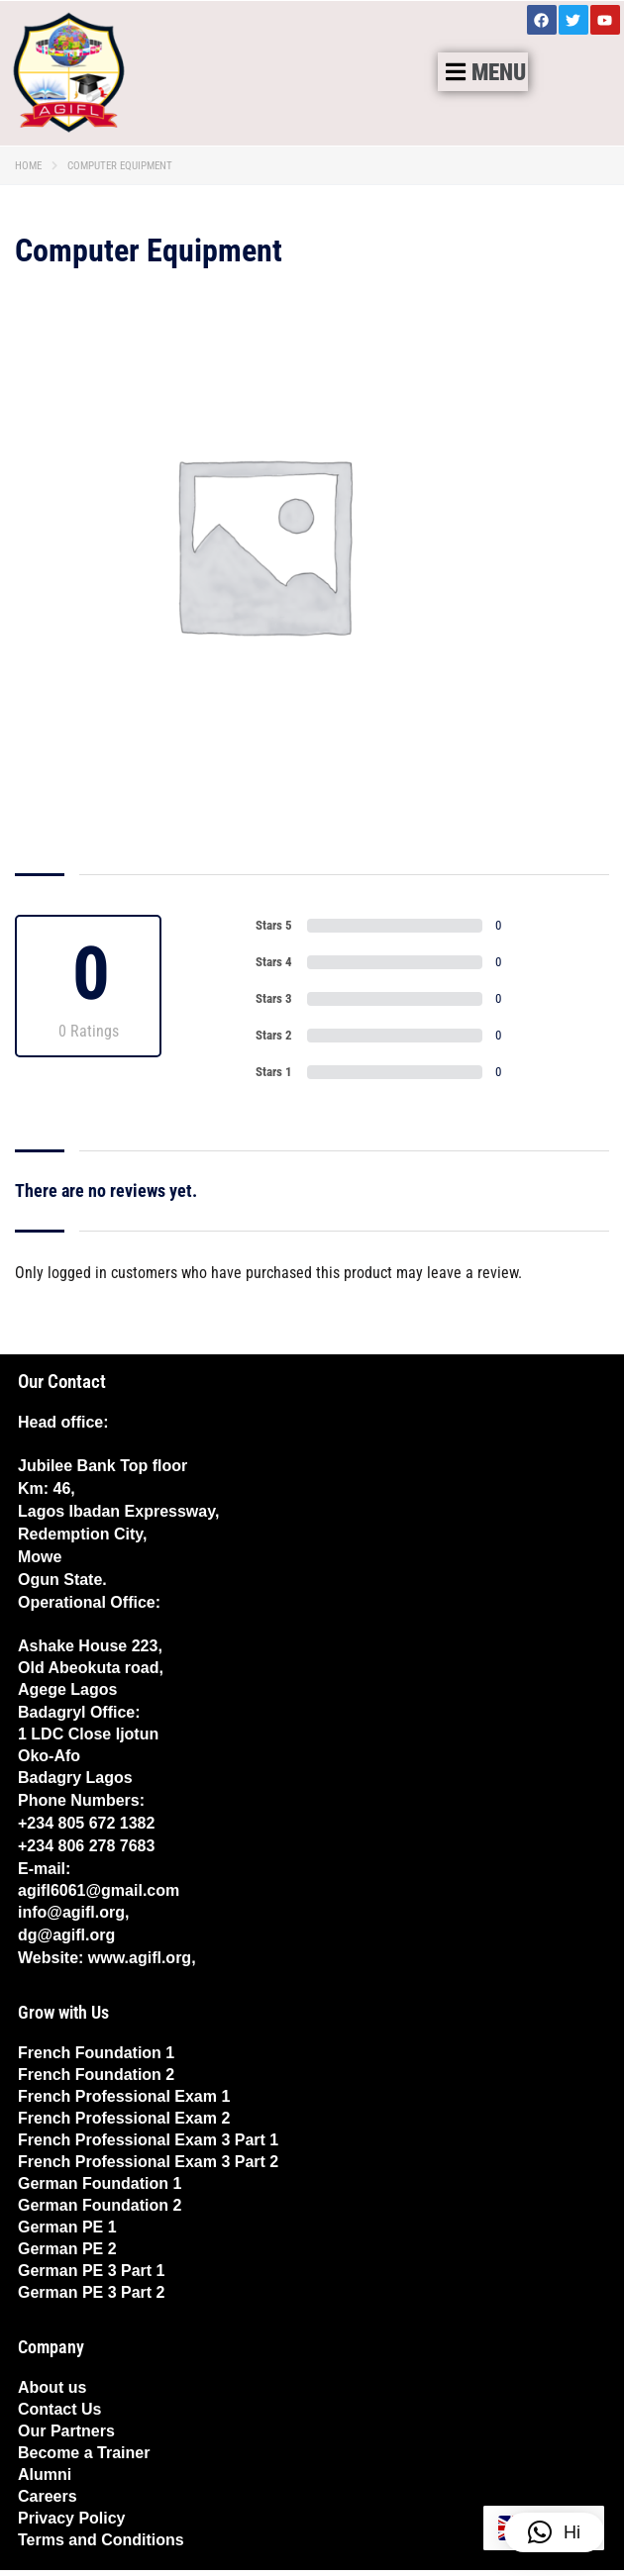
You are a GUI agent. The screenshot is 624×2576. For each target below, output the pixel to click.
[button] (483, 71)
